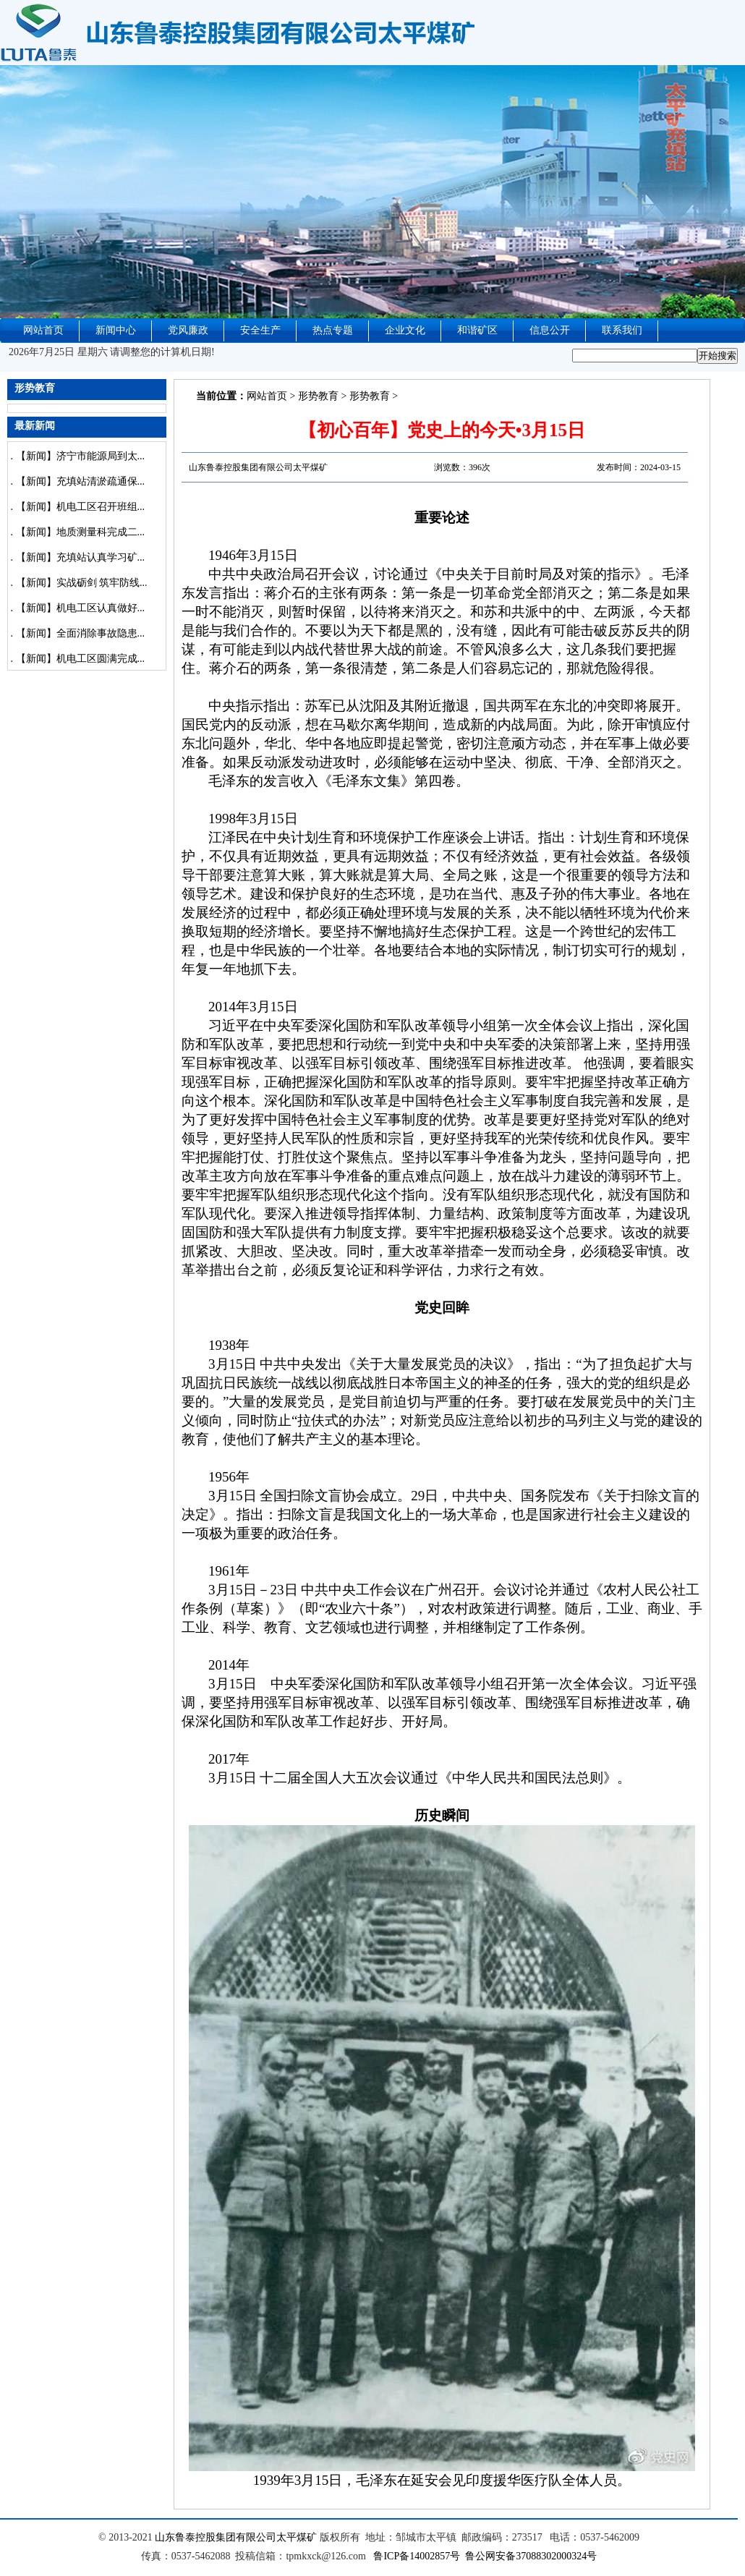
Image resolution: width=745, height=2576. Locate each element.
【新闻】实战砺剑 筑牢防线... (82, 582)
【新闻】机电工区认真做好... (80, 608)
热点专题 (332, 330)
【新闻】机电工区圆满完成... (80, 658)
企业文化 (405, 330)
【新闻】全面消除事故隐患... (80, 633)
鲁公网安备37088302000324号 (531, 2556)
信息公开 (549, 330)
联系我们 (622, 330)
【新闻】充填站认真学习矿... (80, 557)
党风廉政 (188, 330)
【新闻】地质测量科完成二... (80, 532)
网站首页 (43, 330)
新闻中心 (115, 330)
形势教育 (318, 396)
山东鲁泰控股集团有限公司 (215, 2537)
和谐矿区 (477, 330)
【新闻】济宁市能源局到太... (80, 456)
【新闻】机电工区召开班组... (80, 506)
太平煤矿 (296, 2537)
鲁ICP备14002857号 (416, 2556)
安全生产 (260, 330)
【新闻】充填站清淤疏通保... (80, 481)
